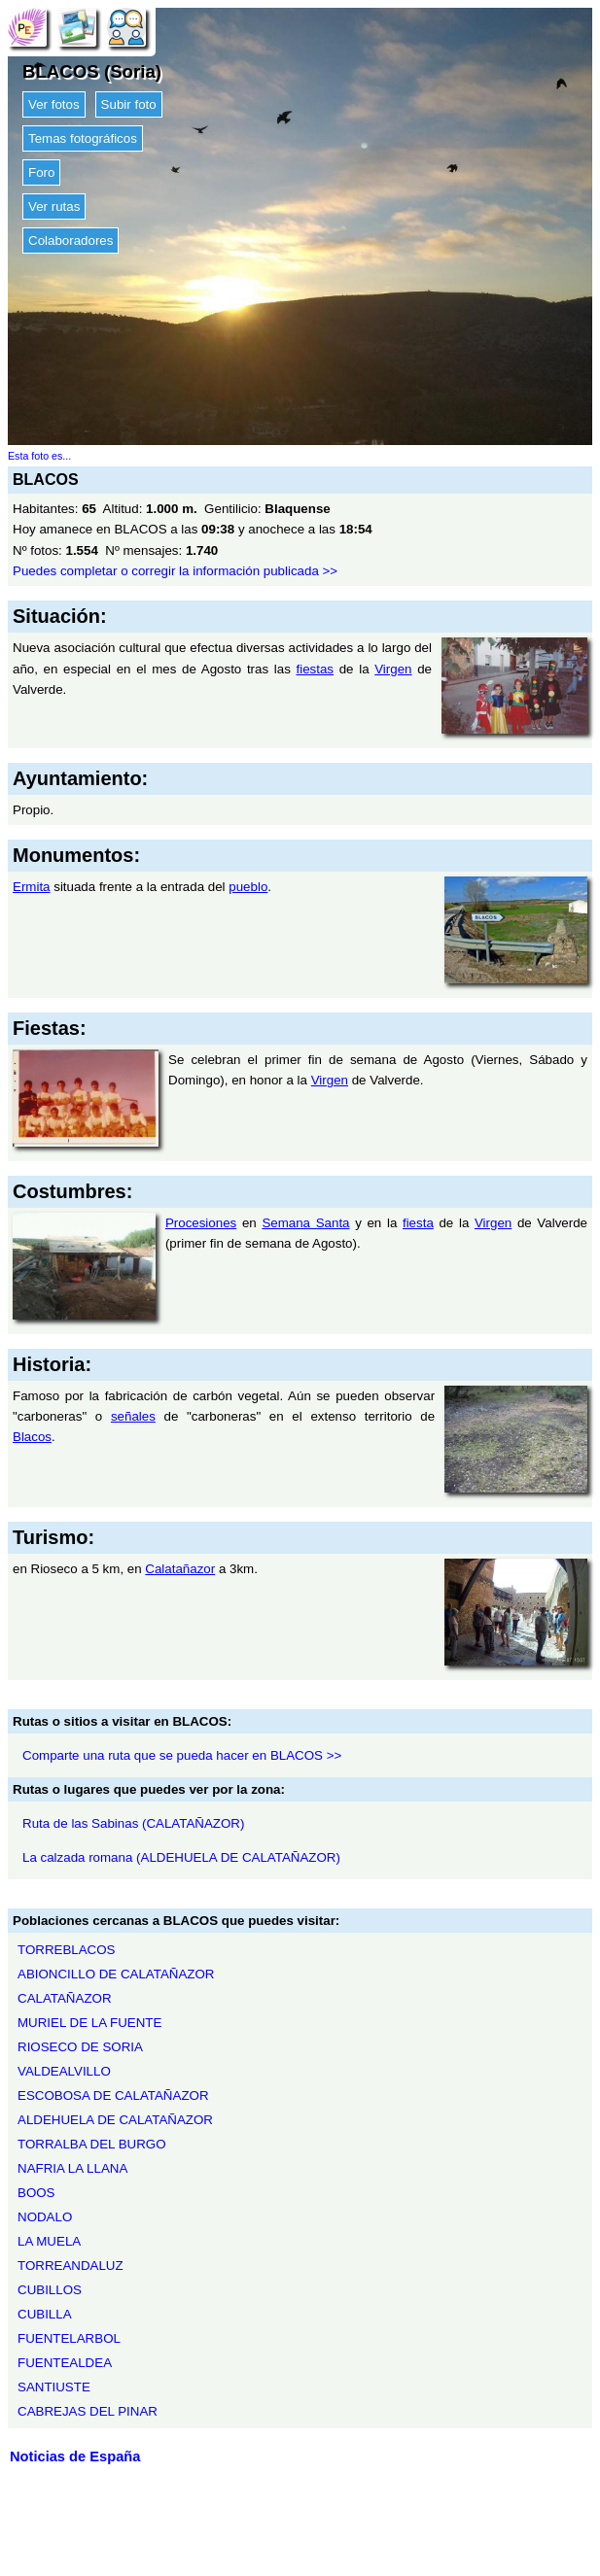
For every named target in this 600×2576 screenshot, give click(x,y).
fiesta (418, 1223)
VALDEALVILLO (64, 2071)
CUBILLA (45, 2314)
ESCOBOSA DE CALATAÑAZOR (113, 2095)
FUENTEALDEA (65, 2362)
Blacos (32, 1436)
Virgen (392, 669)
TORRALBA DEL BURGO (92, 2144)
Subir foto (129, 104)
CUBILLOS (50, 2290)
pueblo (248, 886)
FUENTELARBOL (69, 2338)
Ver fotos (54, 104)
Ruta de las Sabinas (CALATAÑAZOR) (133, 1823)
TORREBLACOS (66, 1949)
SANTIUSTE (54, 2387)
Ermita (32, 886)
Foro (41, 172)
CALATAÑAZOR (65, 1998)
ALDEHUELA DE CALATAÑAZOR (115, 2119)
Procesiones (200, 1223)
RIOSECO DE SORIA (80, 2047)
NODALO (45, 2217)
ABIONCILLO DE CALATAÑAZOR (116, 1974)
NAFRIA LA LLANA (72, 2168)
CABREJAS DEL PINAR (88, 2411)
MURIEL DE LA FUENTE (89, 2022)
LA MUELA (49, 2241)
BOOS (36, 2192)
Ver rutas (54, 206)
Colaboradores (70, 240)
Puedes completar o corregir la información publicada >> (175, 571)
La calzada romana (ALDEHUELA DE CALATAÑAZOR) (181, 1857)
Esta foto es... (39, 456)
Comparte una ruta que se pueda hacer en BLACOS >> (181, 1755)
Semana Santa (305, 1223)
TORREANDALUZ (71, 2265)
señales (133, 1416)
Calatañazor (180, 1569)
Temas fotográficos (82, 138)
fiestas (316, 669)
